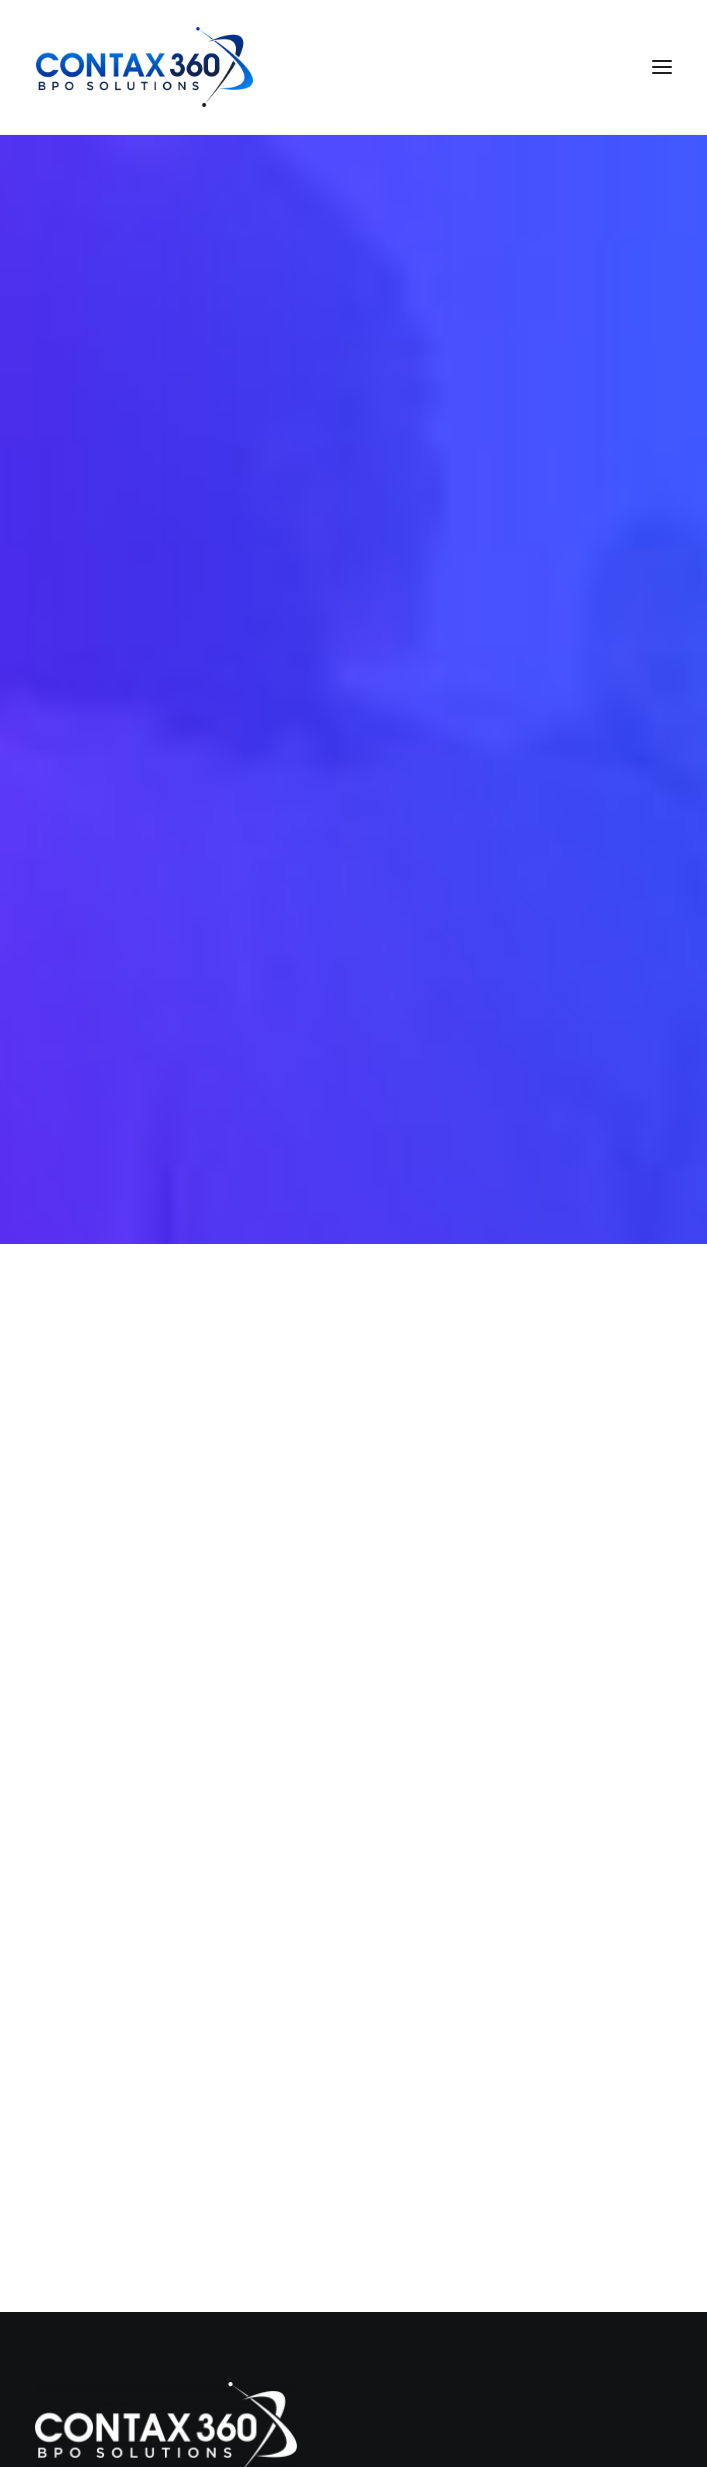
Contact (92, 2023)
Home (84, 1898)
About (85, 1961)
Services (92, 1930)
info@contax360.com (108, 2362)
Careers (90, 1992)
